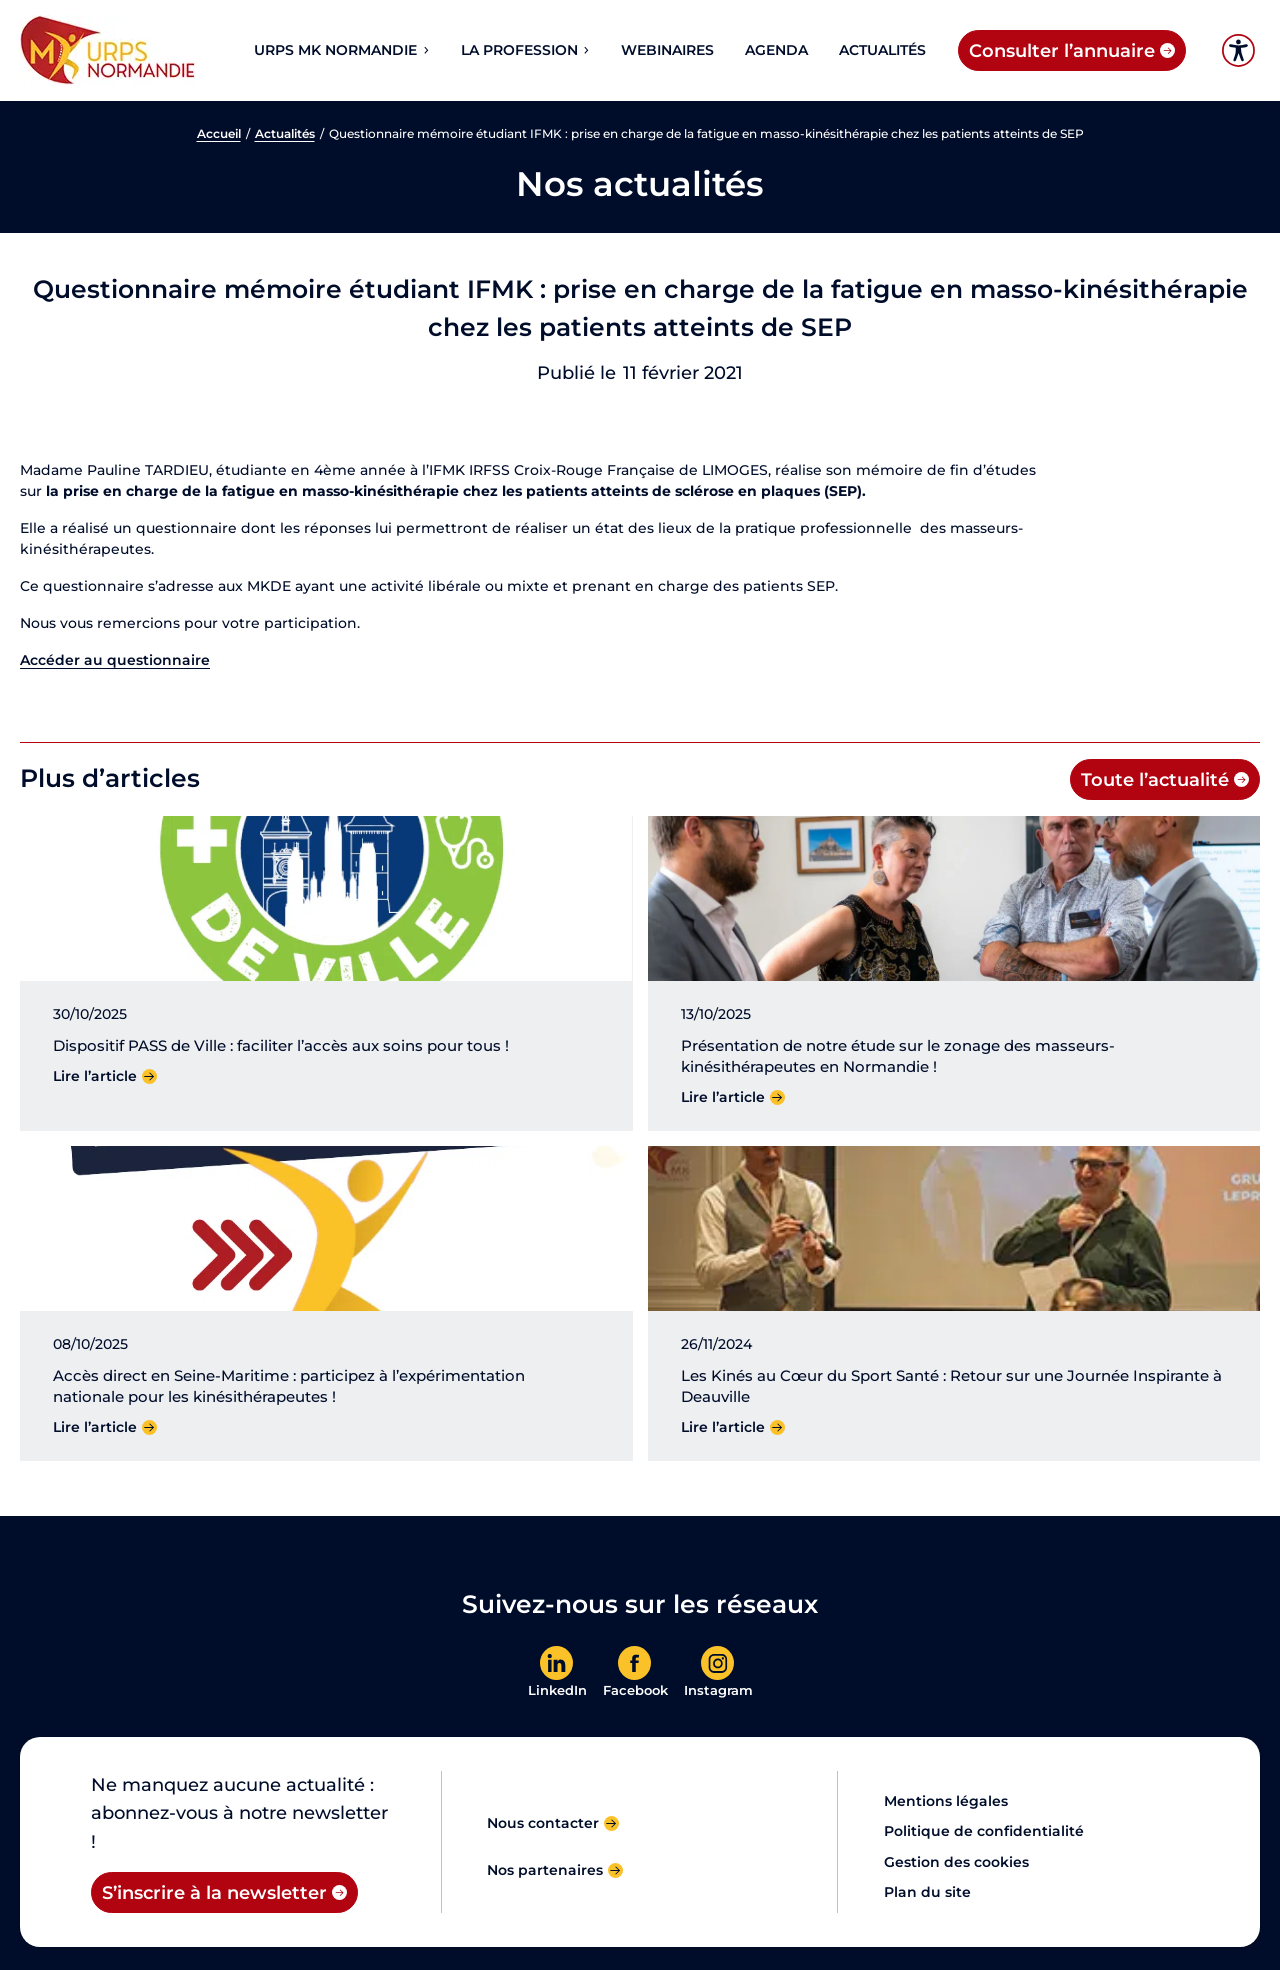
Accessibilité (1238, 50)
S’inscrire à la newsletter (214, 1892)
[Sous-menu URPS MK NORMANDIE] (425, 50)
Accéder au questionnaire (115, 660)
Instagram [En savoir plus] (718, 1690)
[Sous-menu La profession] (585, 50)
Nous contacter (543, 1823)
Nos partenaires (545, 1870)
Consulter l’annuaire (1062, 50)
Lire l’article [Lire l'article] (95, 1076)
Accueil (219, 134)
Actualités (285, 134)
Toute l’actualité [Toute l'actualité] (1155, 779)
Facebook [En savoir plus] (635, 1690)
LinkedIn (557, 1690)
